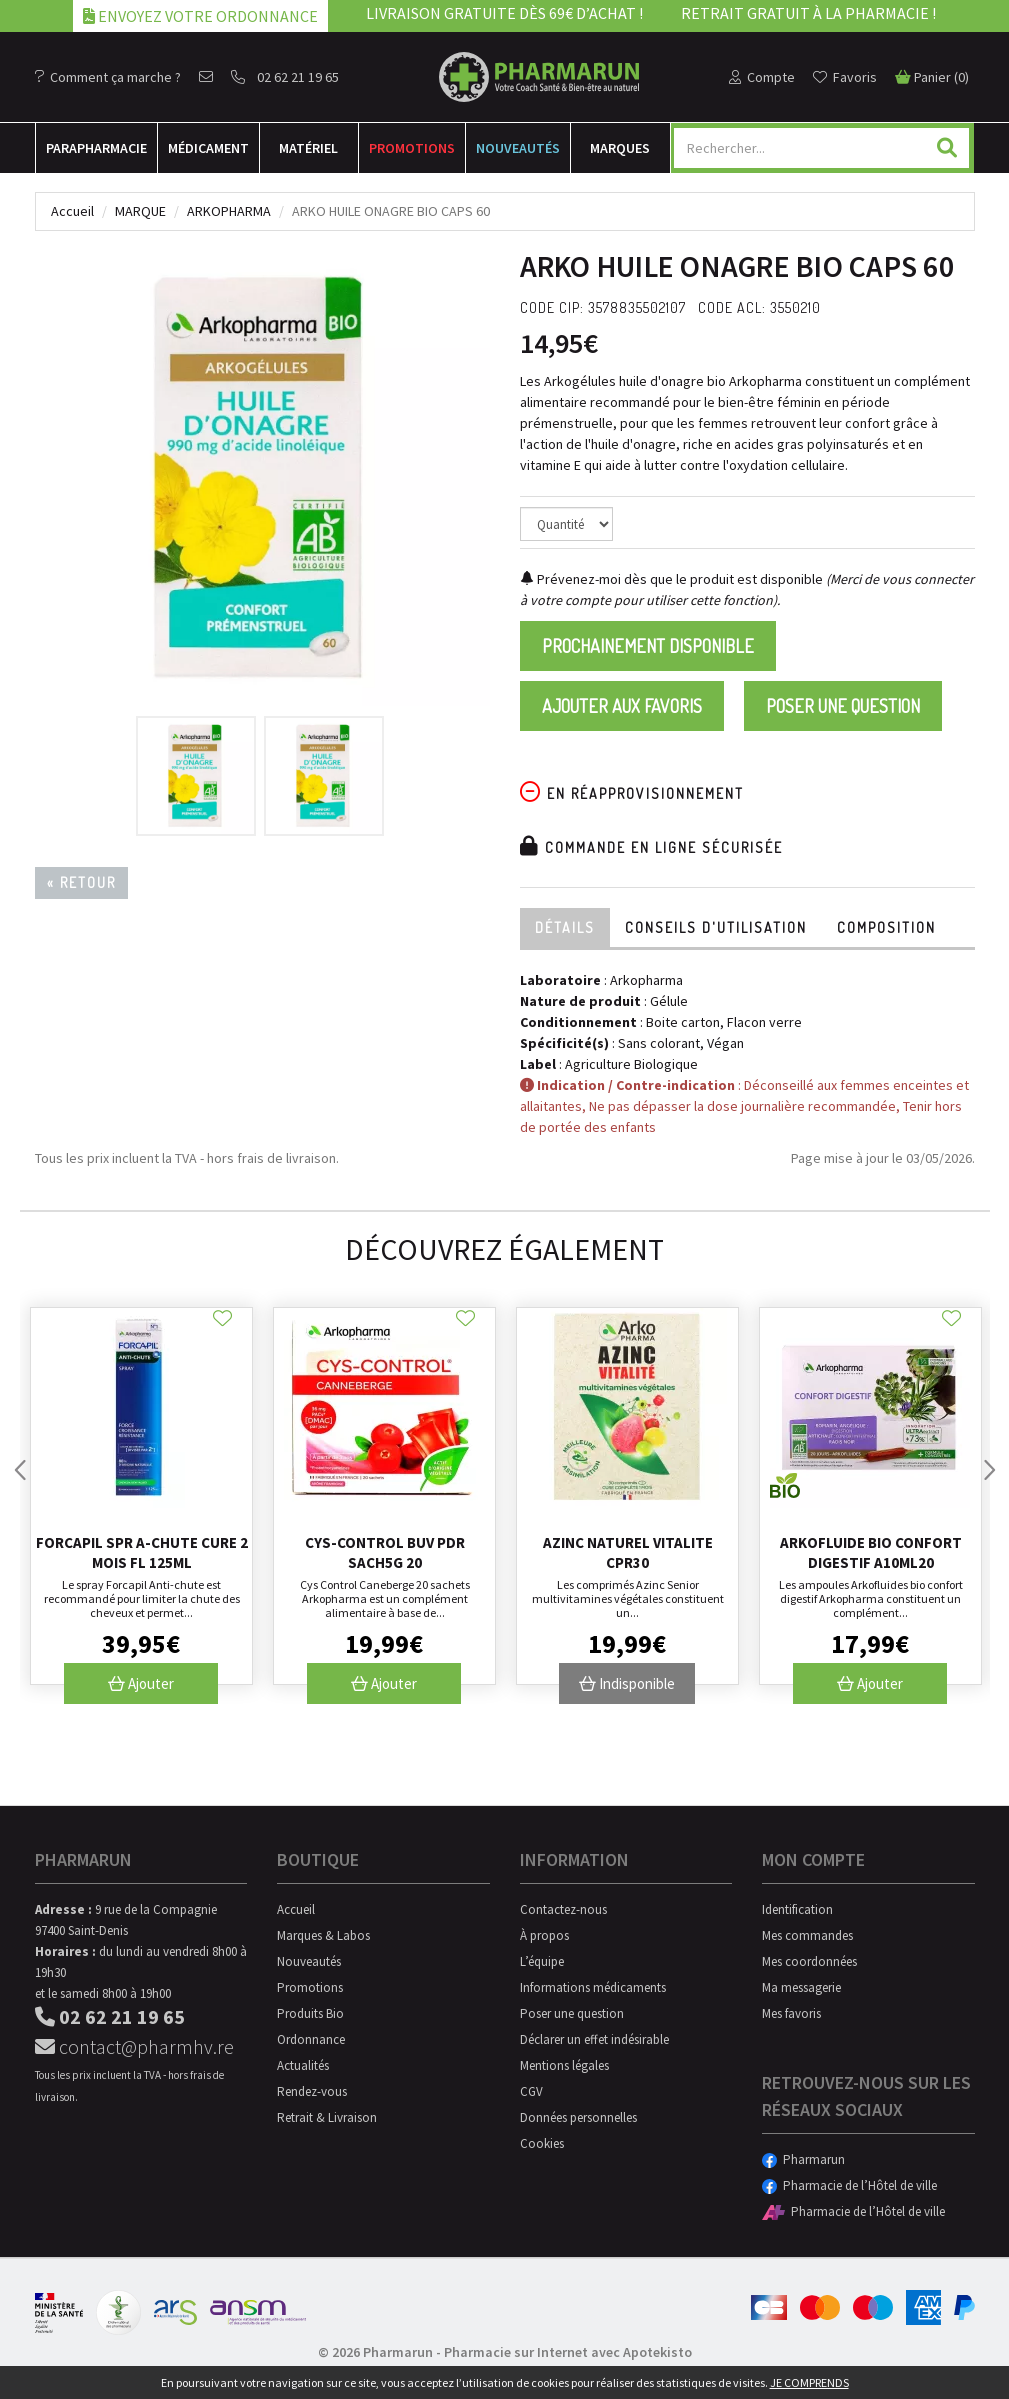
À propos (544, 1935)
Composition (886, 927)
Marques (620, 148)
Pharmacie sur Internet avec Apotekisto (568, 2352)
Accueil (72, 211)
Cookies (542, 2143)
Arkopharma (229, 211)
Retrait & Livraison (327, 2117)
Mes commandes (807, 1935)
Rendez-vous (312, 2091)
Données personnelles (578, 2117)
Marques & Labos (323, 1935)
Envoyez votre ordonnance (200, 16)
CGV (531, 2091)
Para (96, 148)
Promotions (412, 148)
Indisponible (627, 1683)
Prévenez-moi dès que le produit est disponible (671, 579)
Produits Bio (310, 2013)
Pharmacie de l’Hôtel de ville (849, 2185)
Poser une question (843, 706)
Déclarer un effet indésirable (594, 2039)
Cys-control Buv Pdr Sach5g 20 (385, 1552)
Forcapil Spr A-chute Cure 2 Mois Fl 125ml (142, 1552)
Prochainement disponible (648, 646)
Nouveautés (518, 148)
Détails (565, 927)
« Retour (81, 882)
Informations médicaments (593, 1987)
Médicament (208, 148)
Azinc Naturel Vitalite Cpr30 (628, 1552)
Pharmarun (803, 2159)
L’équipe (542, 1961)
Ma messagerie (801, 1987)
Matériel (308, 148)
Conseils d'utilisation (716, 927)
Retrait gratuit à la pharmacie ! (808, 13)
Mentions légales (564, 2065)
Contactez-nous (563, 1909)
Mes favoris (791, 2013)
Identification (797, 1909)
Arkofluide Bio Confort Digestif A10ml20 (871, 1552)
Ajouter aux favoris (622, 706)
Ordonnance (311, 2039)
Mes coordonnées (809, 1961)
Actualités (303, 2065)
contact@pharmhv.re (134, 2046)
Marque (140, 211)
